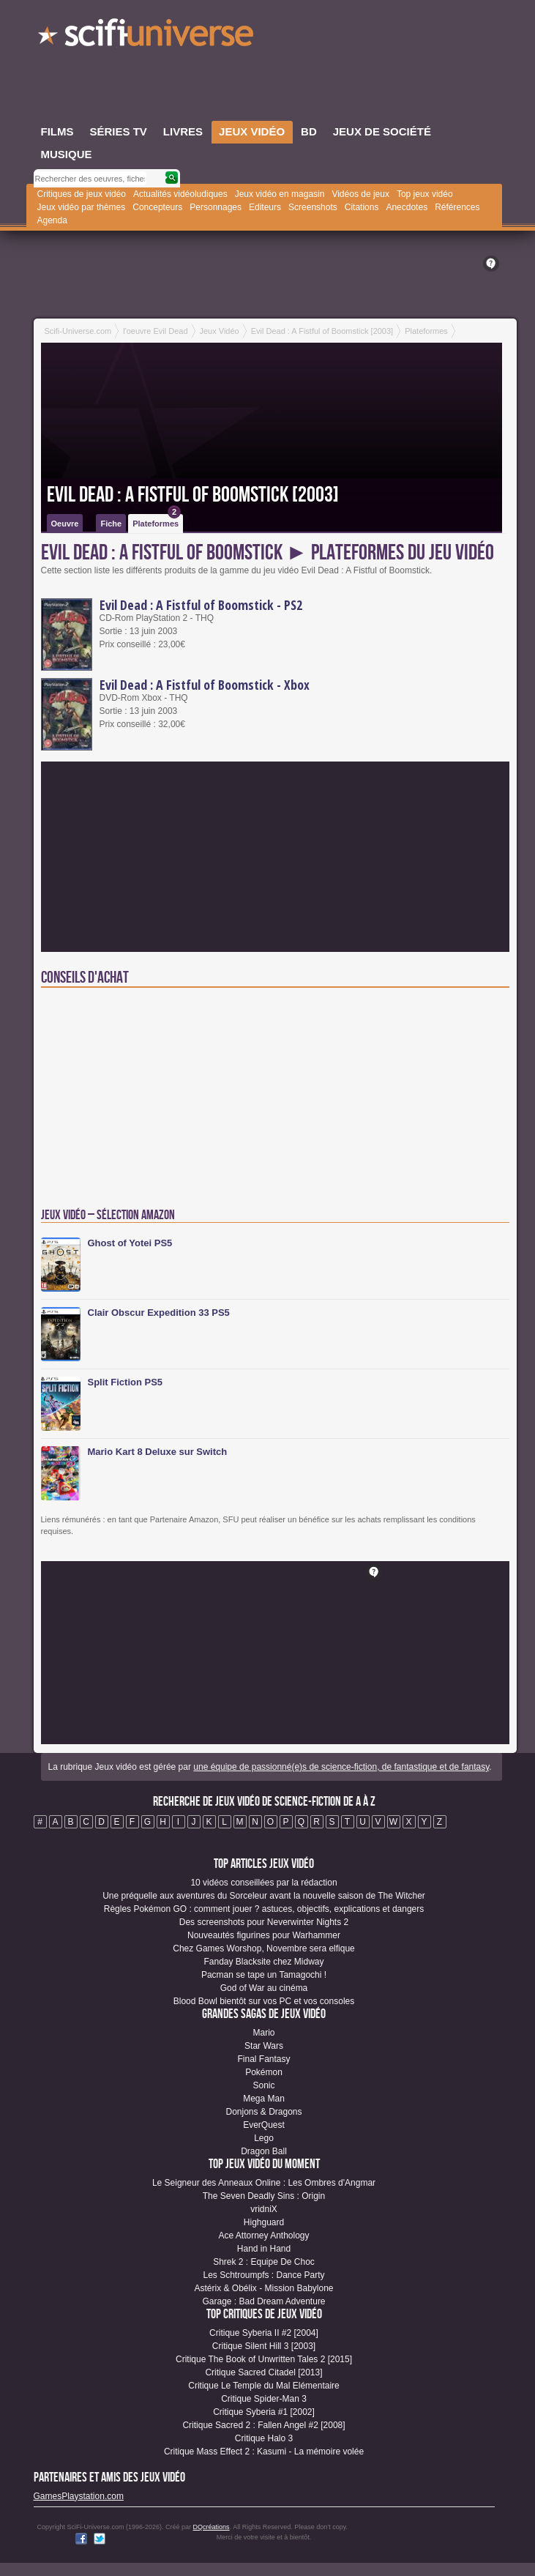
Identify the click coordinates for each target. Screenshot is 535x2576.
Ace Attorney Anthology (263, 2235)
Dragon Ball (264, 2151)
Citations (362, 207)
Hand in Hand (264, 2249)
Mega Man (264, 2098)
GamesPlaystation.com (79, 2496)
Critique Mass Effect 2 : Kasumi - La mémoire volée (264, 2451)
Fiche (110, 523)
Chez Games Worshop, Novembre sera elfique (264, 1948)
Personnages (216, 207)
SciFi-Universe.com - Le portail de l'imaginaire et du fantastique (147, 36)
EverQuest (264, 2125)
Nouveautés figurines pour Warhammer (263, 1935)
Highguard (264, 2222)
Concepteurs (157, 207)
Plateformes (156, 521)
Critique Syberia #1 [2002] (264, 2412)
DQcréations (211, 2527)
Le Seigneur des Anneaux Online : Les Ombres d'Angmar (263, 2183)
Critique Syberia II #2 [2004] (263, 2333)
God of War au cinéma (264, 1988)
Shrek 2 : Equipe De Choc (264, 2262)
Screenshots (312, 207)
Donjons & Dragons (263, 2112)
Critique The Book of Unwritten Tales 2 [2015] (264, 2359)
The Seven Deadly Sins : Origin (264, 2196)
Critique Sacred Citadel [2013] (263, 2372)
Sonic (263, 2085)
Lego (264, 2138)
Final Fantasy (263, 2059)
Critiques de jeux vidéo (81, 194)
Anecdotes (406, 207)
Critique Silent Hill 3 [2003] (263, 2346)
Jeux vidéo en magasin (280, 194)
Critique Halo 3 (264, 2438)
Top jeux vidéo (425, 194)
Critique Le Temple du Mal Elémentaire (264, 2385)
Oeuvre (65, 523)
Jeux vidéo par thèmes (81, 207)
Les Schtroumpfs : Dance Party (263, 2275)
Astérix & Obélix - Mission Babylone (263, 2288)
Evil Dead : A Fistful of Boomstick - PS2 (201, 605)
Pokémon (264, 2072)
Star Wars (263, 2046)
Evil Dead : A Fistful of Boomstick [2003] (193, 495)
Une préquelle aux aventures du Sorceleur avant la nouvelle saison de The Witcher (263, 1896)
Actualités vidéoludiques (180, 194)
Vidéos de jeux (360, 194)
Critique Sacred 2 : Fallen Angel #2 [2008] (263, 2425)
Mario (263, 2033)
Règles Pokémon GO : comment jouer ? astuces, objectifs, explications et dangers (264, 1909)
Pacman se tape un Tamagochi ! (263, 1975)
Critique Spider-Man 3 (264, 2399)
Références (457, 207)
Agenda (52, 220)
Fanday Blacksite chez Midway (263, 1962)
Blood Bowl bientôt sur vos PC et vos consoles (263, 2001)
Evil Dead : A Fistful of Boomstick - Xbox (205, 684)
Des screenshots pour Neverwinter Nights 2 (263, 1922)
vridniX (263, 2209)
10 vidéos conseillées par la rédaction (263, 1882)
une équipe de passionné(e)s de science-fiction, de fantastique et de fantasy (341, 1767)
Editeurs (265, 207)
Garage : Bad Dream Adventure (263, 2301)
